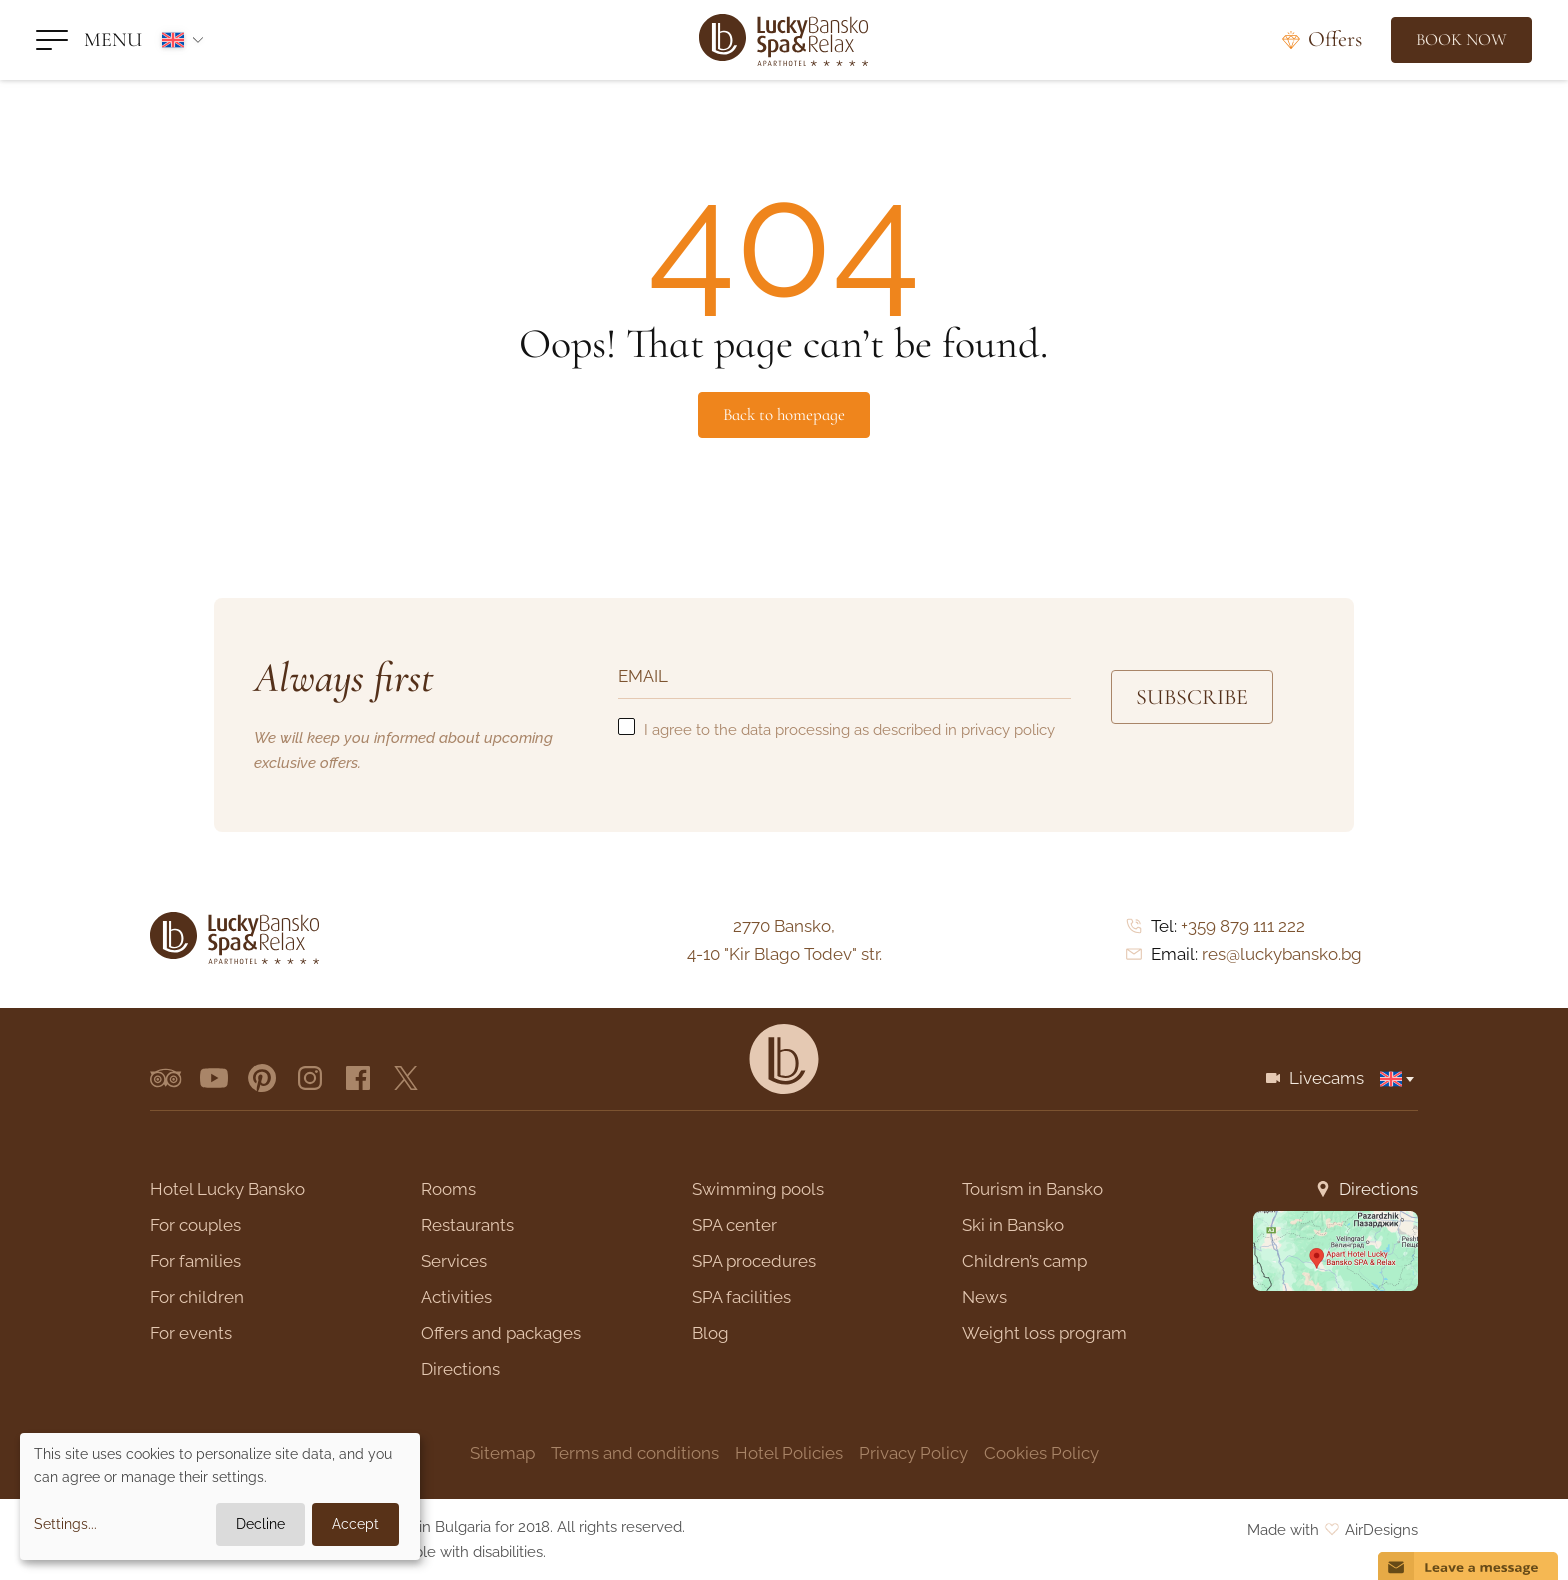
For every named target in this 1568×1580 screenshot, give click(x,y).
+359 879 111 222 (1243, 926)
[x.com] (406, 1078)
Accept (355, 1524)
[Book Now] (1461, 40)
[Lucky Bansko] (784, 40)
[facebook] (358, 1078)
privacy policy (1008, 730)
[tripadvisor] (166, 1078)
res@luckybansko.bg (1282, 954)
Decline (260, 1524)
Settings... (65, 1524)
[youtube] (214, 1078)
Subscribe (1192, 697)
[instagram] (310, 1078)
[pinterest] (262, 1078)
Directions (1378, 1189)
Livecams (1326, 1078)
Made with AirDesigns (1332, 1530)
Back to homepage (784, 414)
